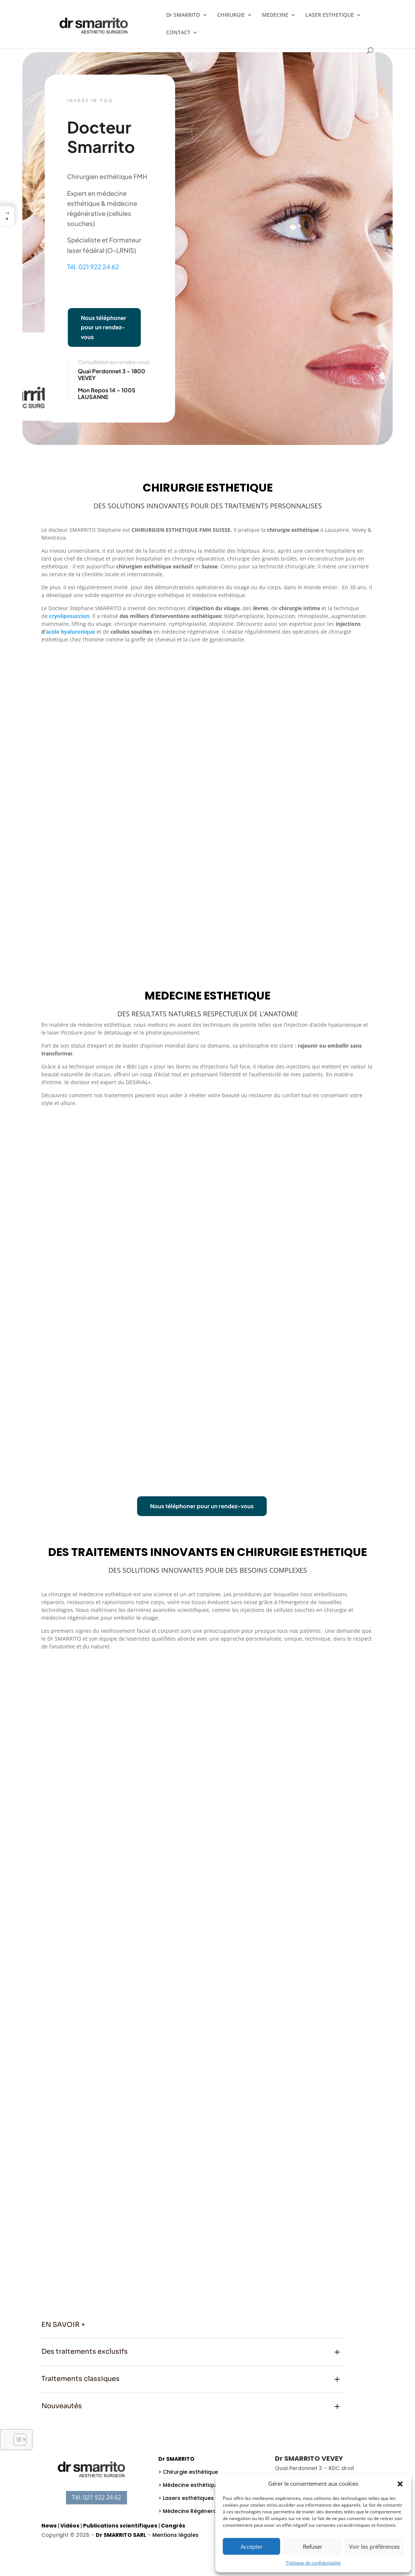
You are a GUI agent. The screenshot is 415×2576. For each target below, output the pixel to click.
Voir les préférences (374, 2546)
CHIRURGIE (231, 15)
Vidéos (69, 2525)
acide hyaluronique (70, 631)
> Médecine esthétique (188, 2485)
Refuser (312, 2546)
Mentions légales (175, 2535)
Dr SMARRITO (183, 15)
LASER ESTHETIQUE (329, 15)
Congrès (173, 2525)
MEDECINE (275, 15)
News (49, 2525)
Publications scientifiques (120, 2525)
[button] (400, 2484)
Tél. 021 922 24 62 (93, 267)
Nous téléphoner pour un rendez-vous (103, 327)
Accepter (252, 2546)
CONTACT (178, 33)
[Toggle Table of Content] (16, 2439)
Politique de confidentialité (313, 2563)
